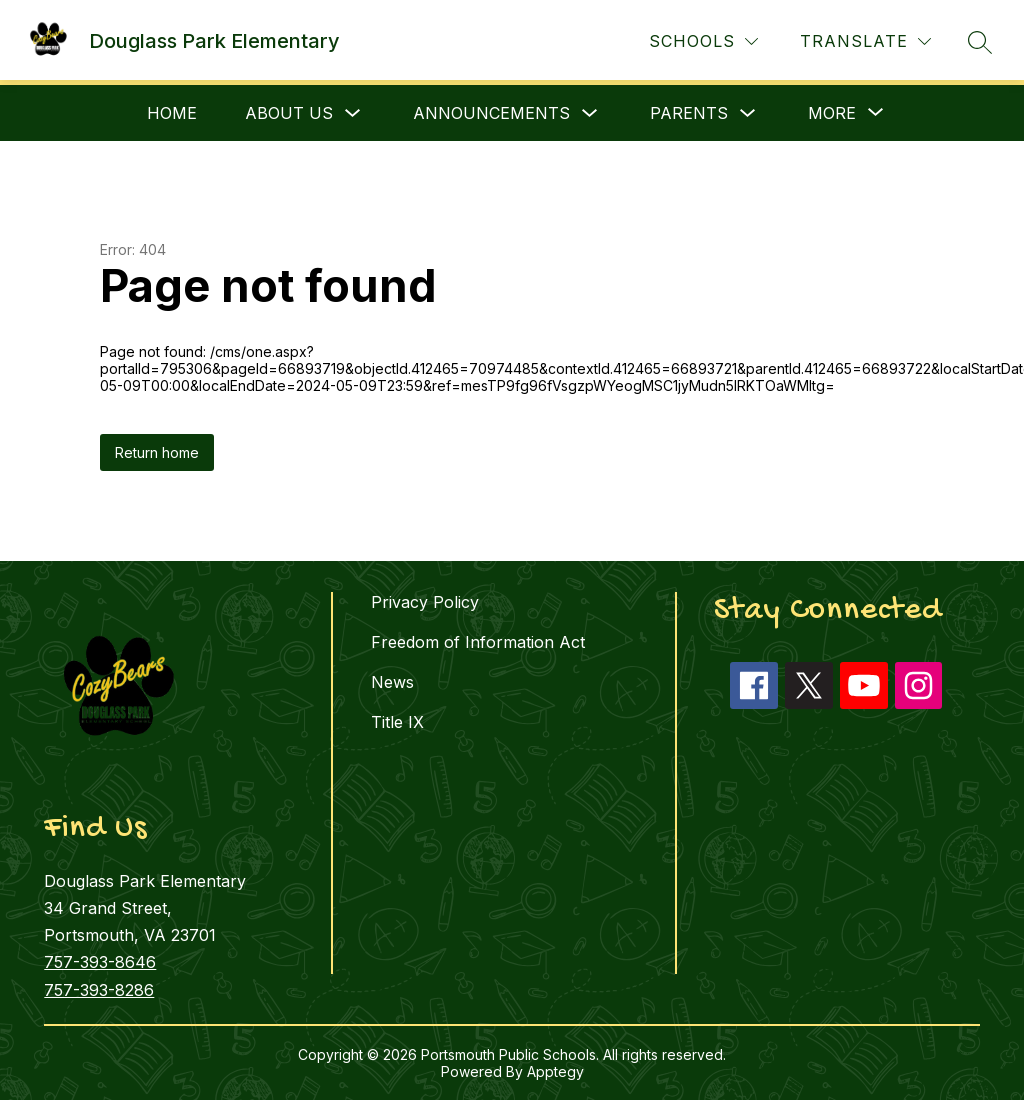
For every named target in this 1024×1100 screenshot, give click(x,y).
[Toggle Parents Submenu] (748, 113)
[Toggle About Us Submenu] (353, 113)
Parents (689, 113)
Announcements (491, 113)
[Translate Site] (865, 41)
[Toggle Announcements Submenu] (590, 113)
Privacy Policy (425, 602)
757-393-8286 (99, 990)
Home (172, 113)
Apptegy (555, 1071)
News (392, 682)
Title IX (397, 722)
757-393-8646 (100, 962)
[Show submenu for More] (832, 113)
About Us (289, 113)
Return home (157, 452)
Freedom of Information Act (478, 642)
